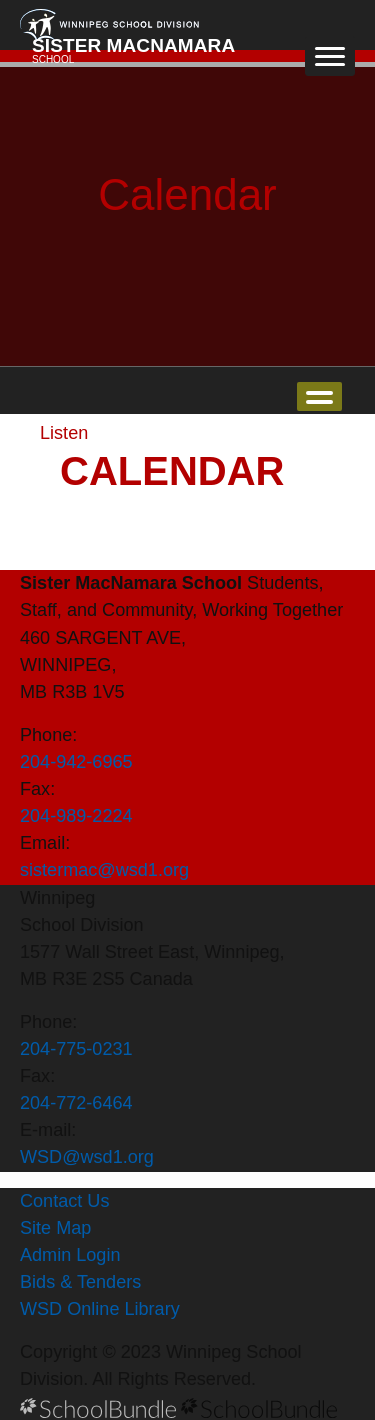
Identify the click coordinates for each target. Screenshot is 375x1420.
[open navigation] (330, 56)
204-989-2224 (76, 816)
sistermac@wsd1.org (104, 870)
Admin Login (70, 1255)
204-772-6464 (76, 1103)
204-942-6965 (76, 762)
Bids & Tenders (80, 1282)
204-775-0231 (76, 1049)
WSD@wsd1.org (87, 1157)
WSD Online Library (100, 1309)
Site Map (55, 1228)
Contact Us (64, 1201)
